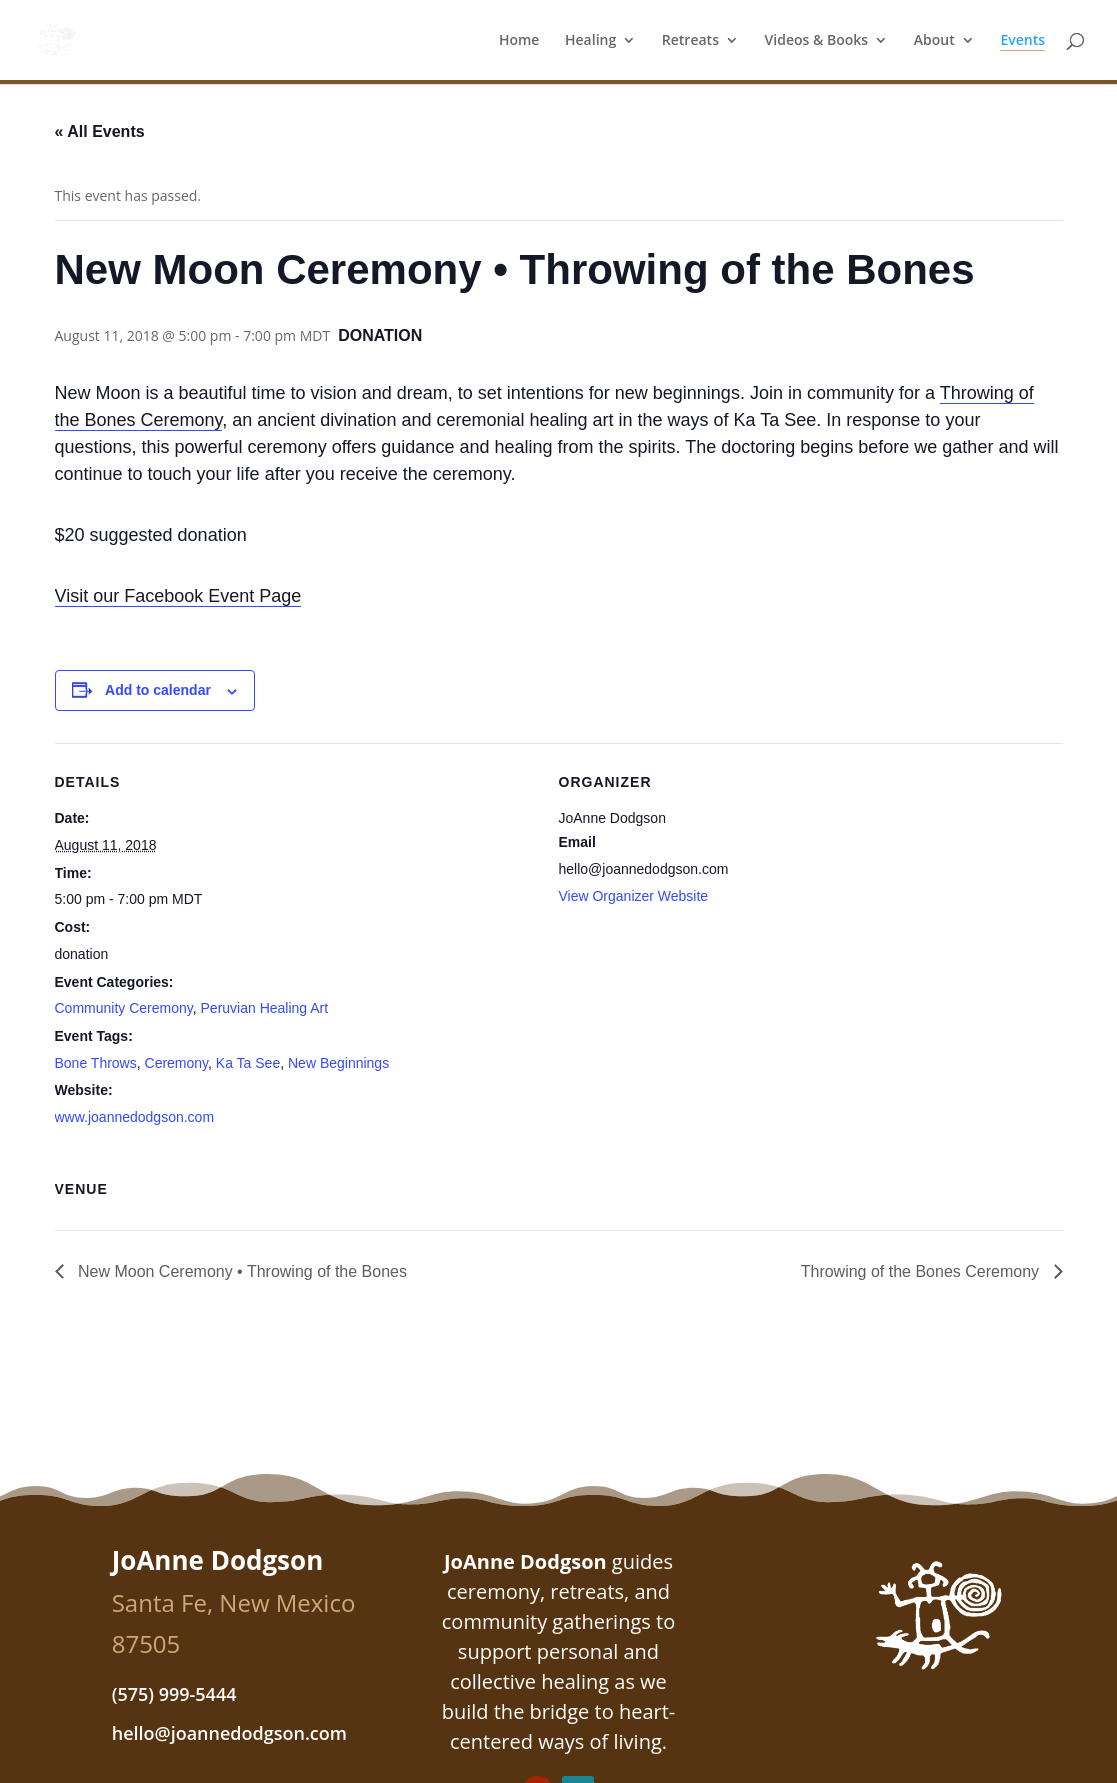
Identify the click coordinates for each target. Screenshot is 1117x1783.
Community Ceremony (124, 1008)
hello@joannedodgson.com (229, 1733)
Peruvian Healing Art (265, 1008)
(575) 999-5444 (174, 1694)
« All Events (100, 131)
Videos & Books (817, 41)
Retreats (690, 41)
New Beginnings (338, 1063)
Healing (590, 41)
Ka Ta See (248, 1063)
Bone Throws (96, 1063)
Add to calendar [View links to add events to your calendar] (158, 690)
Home (519, 41)
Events (1022, 41)
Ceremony (177, 1063)
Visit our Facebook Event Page (178, 596)
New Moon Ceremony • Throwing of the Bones (240, 1271)
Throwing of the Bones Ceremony (922, 1271)
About (934, 41)
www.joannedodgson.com (135, 1117)
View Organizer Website (634, 896)
